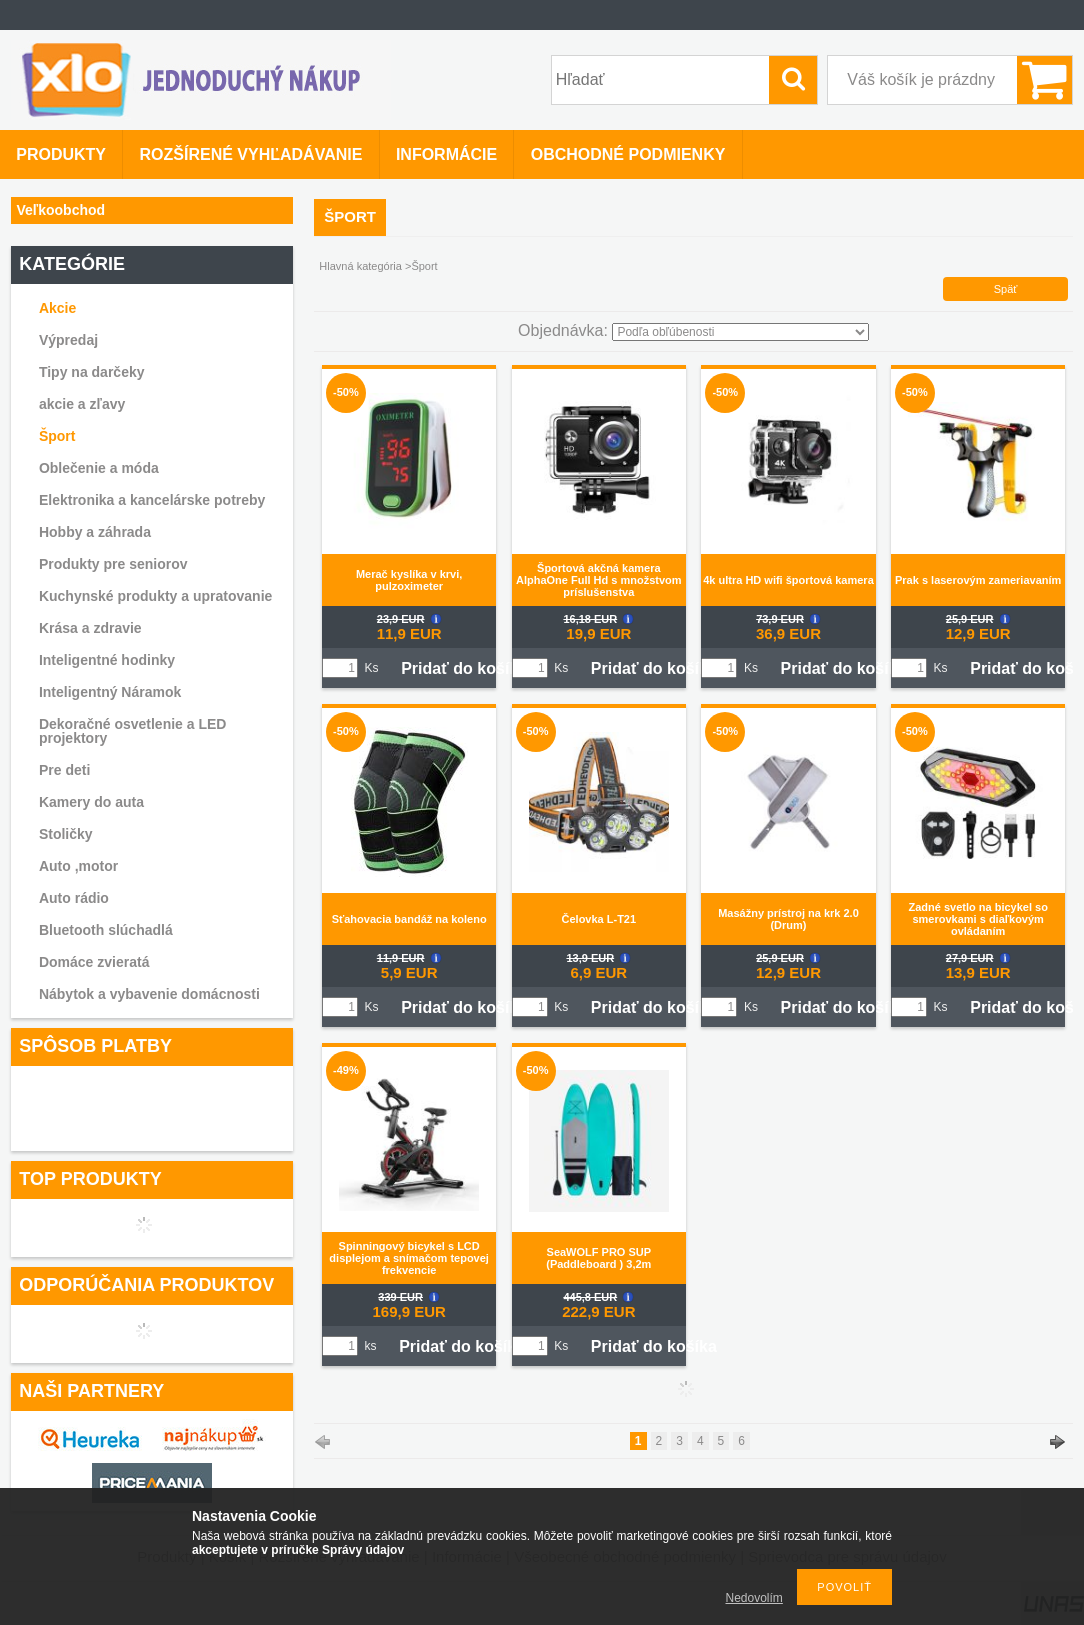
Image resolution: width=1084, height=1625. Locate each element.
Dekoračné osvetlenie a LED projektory (133, 731)
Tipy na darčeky (92, 372)
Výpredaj (68, 340)
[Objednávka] (740, 332)
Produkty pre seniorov (113, 564)
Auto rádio (74, 898)
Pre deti (64, 770)
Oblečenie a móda (99, 468)
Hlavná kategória (360, 266)
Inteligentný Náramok (110, 692)
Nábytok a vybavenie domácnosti (149, 994)
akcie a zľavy (82, 404)
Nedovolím (754, 1598)
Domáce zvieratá (94, 962)
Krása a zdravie (90, 628)
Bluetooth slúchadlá (106, 930)
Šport (57, 436)
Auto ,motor (78, 866)
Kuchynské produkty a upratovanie (155, 596)
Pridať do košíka (464, 668)
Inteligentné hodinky (107, 660)
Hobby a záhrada (95, 532)
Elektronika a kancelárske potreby (152, 500)
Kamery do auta (91, 802)
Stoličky (66, 834)
